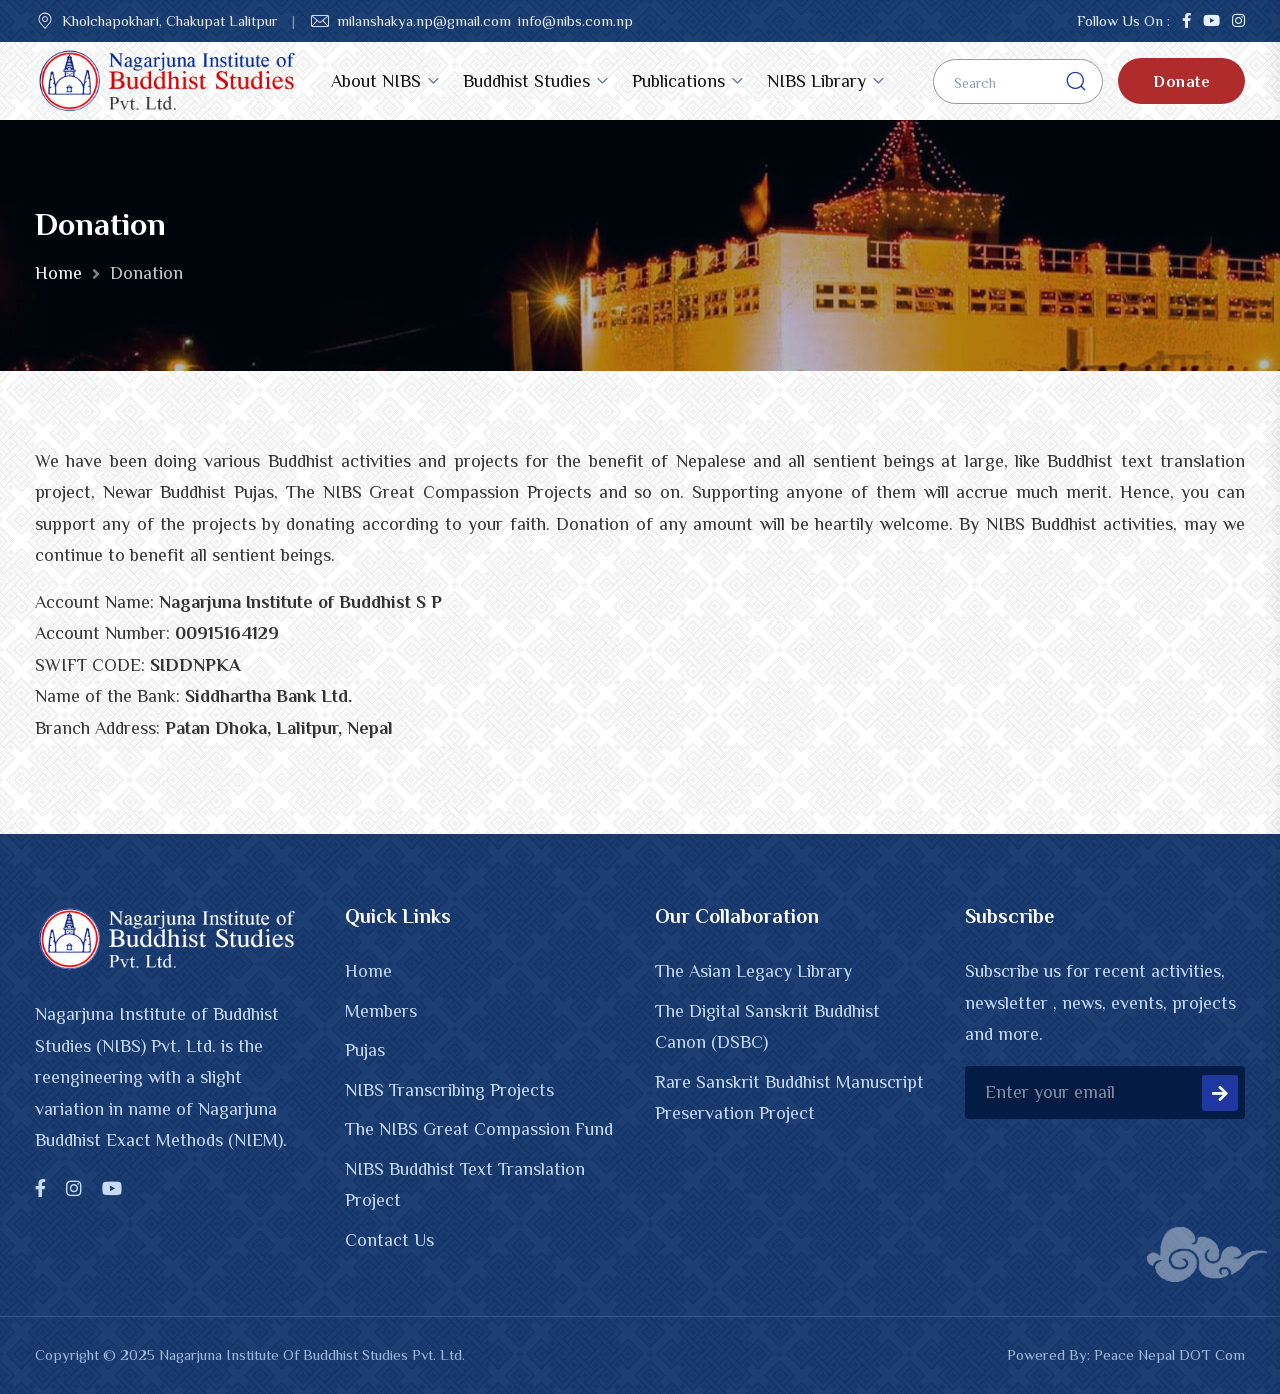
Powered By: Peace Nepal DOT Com (1126, 1354)
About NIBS (376, 81)
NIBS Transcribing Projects (449, 1090)
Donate (1181, 82)
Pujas (365, 1050)
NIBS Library (816, 81)
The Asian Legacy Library (753, 971)
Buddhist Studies (526, 81)
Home (58, 273)
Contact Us (389, 1240)
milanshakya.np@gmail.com (424, 20)
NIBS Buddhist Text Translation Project (465, 1185)
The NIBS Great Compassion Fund (479, 1129)
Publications (678, 81)
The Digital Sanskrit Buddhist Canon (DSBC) (767, 1027)
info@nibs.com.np (575, 20)
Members (381, 1011)
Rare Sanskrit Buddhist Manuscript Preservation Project (789, 1098)
